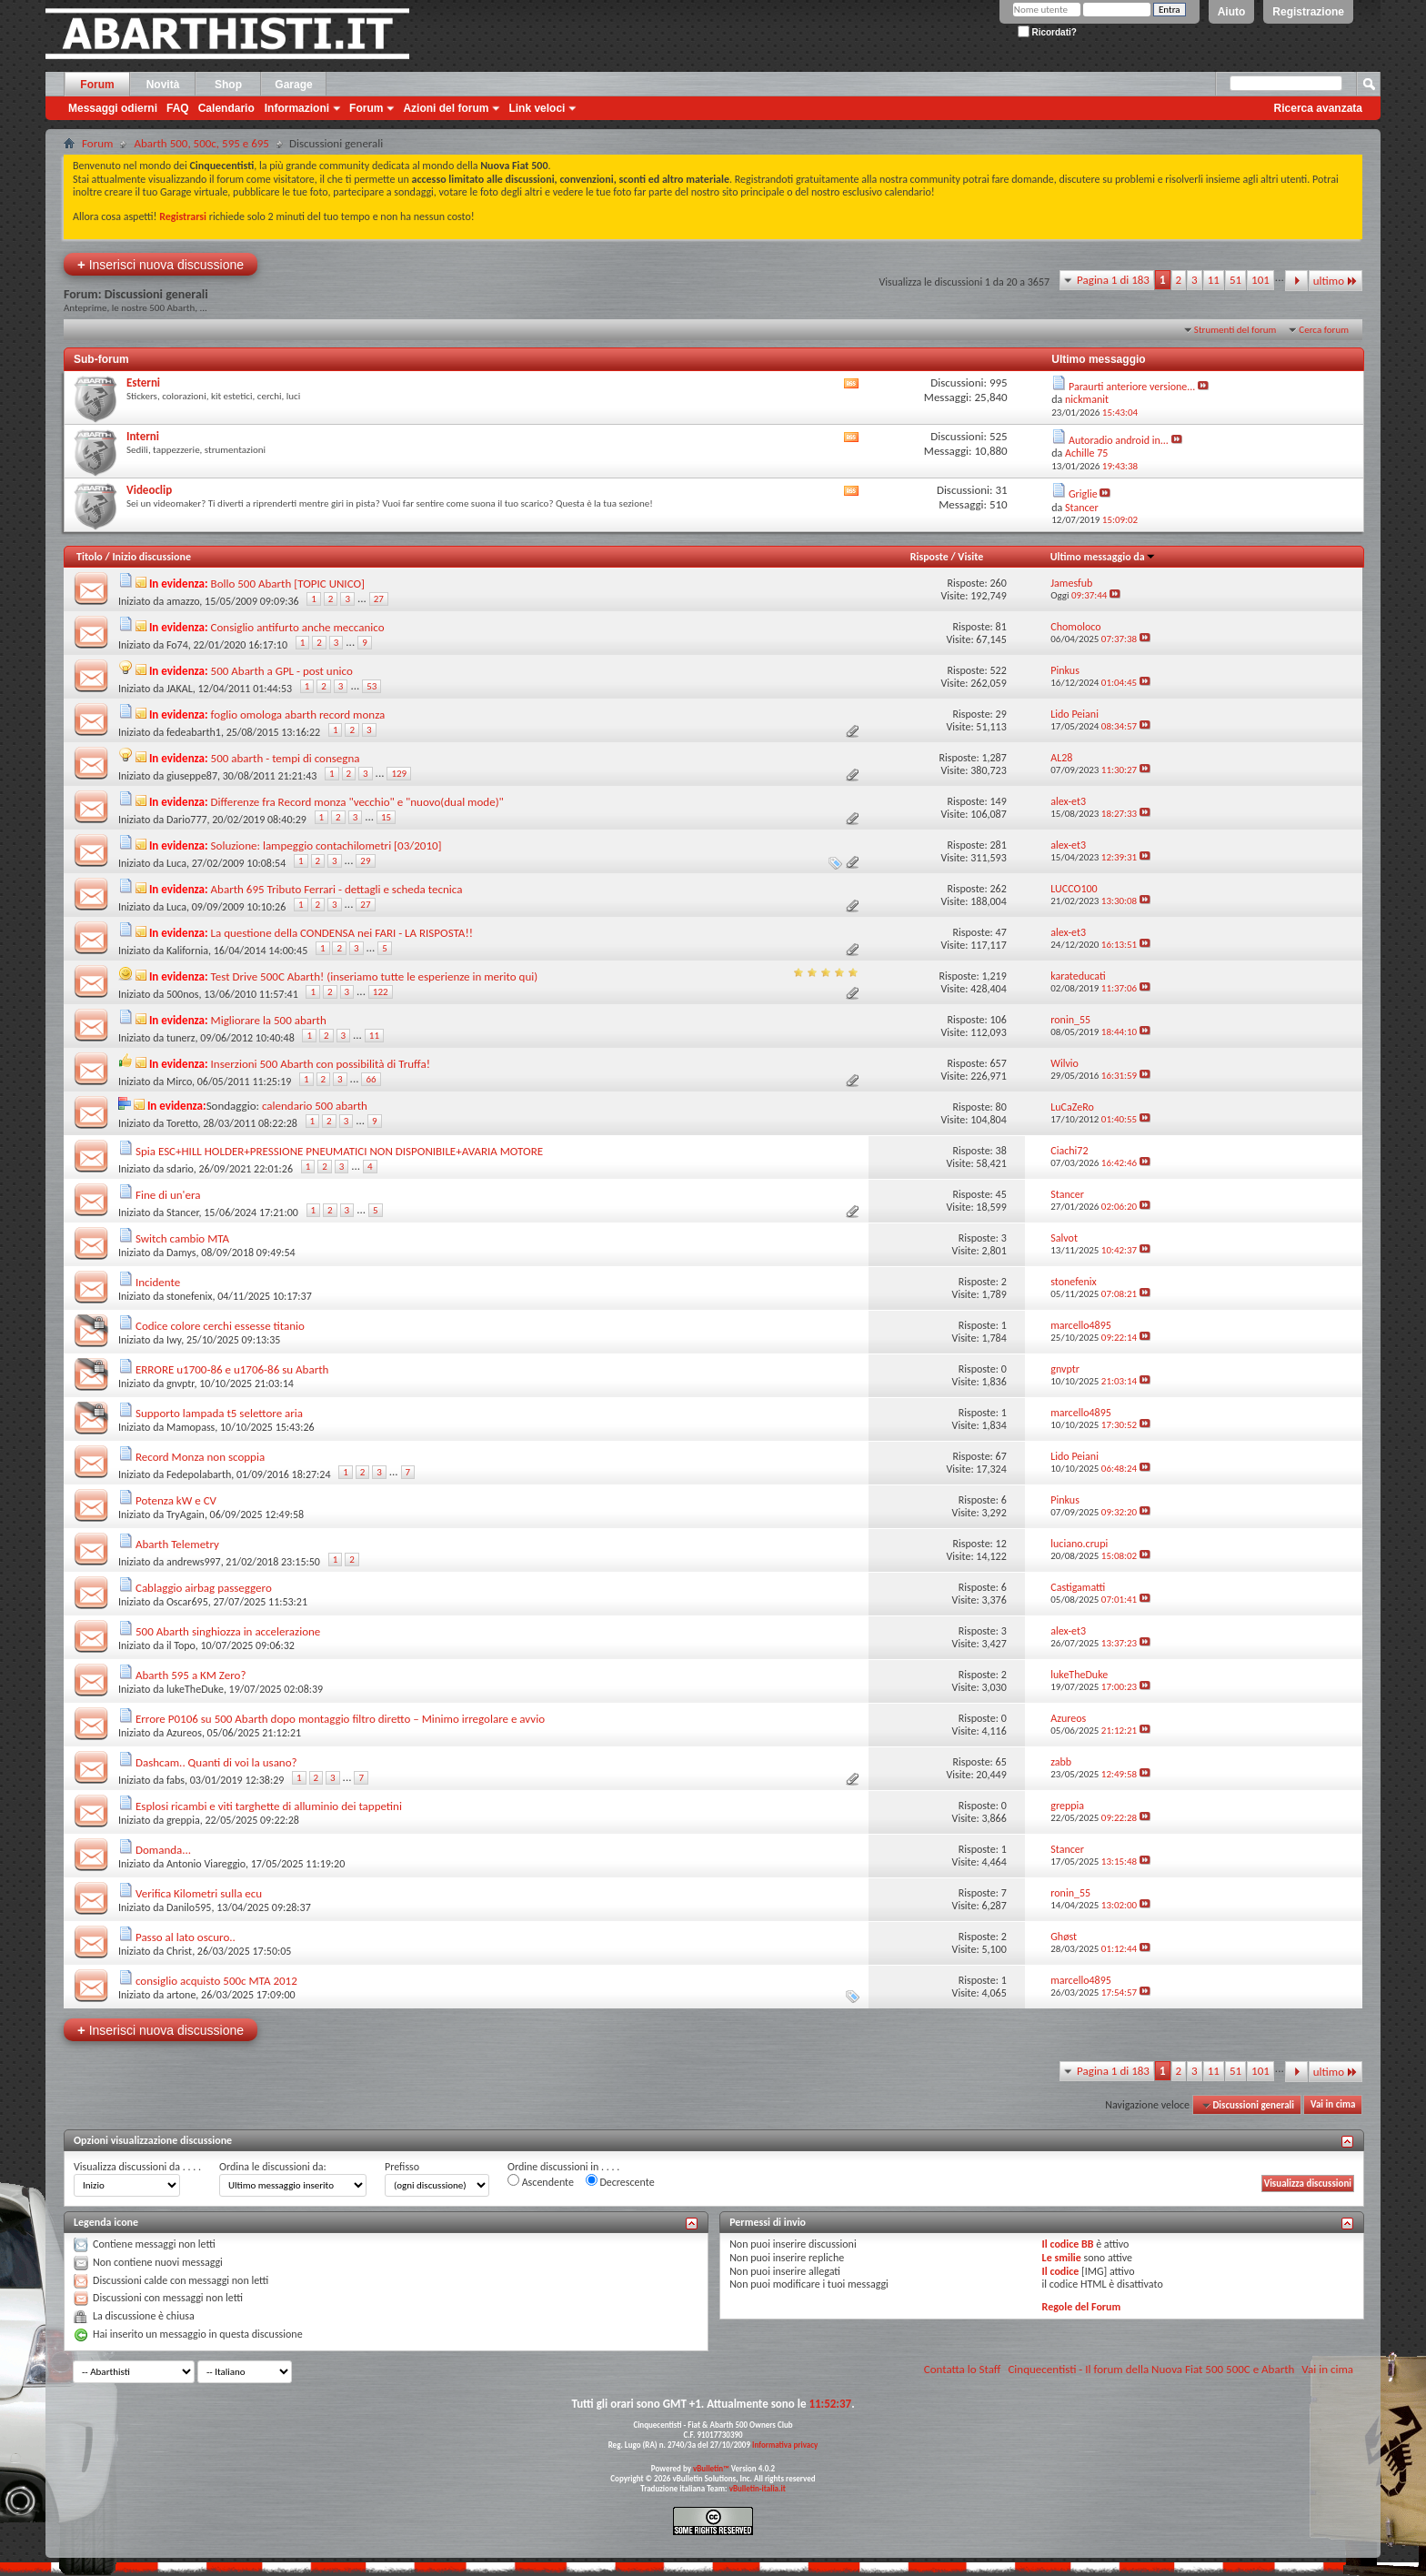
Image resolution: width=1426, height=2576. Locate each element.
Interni (142, 436)
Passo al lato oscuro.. (186, 1937)
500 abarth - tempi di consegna (285, 758)
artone (181, 1994)
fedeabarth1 (193, 732)
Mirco (179, 1081)
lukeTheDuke (195, 1689)
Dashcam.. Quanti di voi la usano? (216, 1762)
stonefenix (189, 1296)
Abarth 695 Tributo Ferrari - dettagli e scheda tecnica (337, 889)
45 (1001, 1194)
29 (1001, 714)
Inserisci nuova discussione (160, 264)
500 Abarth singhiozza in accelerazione (228, 1631)
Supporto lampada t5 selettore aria (219, 1413)
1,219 (993, 976)
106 (997, 1019)
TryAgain (185, 1514)
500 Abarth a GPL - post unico (282, 671)
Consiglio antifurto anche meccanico (298, 627)
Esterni (143, 382)
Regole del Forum (1081, 2306)
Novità (163, 84)
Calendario (226, 108)
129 (399, 774)
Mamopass (190, 1427)
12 (1001, 1543)
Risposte (929, 556)
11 (1214, 280)
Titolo (89, 556)
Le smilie (1061, 2257)
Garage (293, 84)
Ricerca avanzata (1318, 108)
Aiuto (1232, 11)
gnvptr (180, 1383)
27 (379, 599)
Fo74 (177, 645)
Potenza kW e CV (176, 1500)
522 (997, 670)
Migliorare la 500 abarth (268, 1020)
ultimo (1335, 280)
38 (1001, 1150)
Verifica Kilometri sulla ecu (199, 1893)
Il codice (1061, 2271)
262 (997, 888)
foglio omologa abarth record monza (298, 714)
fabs (175, 1780)
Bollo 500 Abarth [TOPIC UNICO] (288, 583)
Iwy (173, 1339)
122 (380, 992)
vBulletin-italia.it (757, 2488)
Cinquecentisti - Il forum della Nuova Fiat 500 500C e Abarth (1151, 2369)
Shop (228, 84)
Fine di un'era (168, 1195)
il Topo (181, 1645)
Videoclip (149, 490)
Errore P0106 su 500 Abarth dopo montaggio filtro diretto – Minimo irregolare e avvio (340, 1719)
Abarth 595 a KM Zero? (191, 1675)
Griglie (1083, 494)
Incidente (158, 1282)
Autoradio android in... (1119, 440)
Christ (179, 1951)
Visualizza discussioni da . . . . (137, 2166)
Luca (176, 863)
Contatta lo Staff (962, 2369)
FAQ (177, 108)
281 (997, 845)
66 (371, 1079)
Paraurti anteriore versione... (1132, 386)
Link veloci (536, 108)
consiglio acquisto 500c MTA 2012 (216, 1980)
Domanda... (163, 1850)
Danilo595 (189, 1907)
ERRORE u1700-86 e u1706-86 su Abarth (232, 1369)
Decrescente (620, 2181)
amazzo (182, 601)
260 (997, 583)
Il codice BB (1068, 2244)
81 (1001, 626)
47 (1001, 932)
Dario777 (186, 819)
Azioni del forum (445, 108)
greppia (183, 1820)
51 (1235, 280)
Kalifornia (187, 950)
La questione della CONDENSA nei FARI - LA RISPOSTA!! (342, 933)
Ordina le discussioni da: (272, 2166)
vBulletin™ (711, 2468)
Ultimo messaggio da (1103, 556)
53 (372, 686)
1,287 (993, 757)
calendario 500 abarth (314, 1105)
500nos (182, 994)
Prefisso (402, 2166)
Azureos (184, 1732)
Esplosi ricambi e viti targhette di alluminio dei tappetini (269, 1806)
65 (1001, 1762)
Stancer (182, 1212)
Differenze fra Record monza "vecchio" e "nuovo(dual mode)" (357, 802)
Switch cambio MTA (182, 1238)
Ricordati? (1047, 32)
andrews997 (193, 1561)
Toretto (182, 1123)
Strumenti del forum (1235, 330)
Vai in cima (1333, 2105)
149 (997, 801)
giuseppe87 (191, 776)
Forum (97, 84)
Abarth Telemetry (177, 1544)
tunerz (181, 1037)
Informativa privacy (785, 2445)
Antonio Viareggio (206, 1863)
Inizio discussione (151, 556)
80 (1001, 1107)
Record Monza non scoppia (200, 1457)
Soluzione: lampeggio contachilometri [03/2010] (326, 845)
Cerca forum (1324, 330)
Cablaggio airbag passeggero (204, 1588)
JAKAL (179, 688)
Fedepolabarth (198, 1474)
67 (1001, 1456)
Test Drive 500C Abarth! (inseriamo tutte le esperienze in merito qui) (374, 976)
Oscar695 (187, 1601)
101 (1260, 280)
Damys (181, 1252)
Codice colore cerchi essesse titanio (220, 1326)
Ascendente (540, 2181)
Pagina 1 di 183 (1113, 280)
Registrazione (1308, 11)
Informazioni (297, 108)
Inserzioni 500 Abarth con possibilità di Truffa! (320, 1064)
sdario (180, 1168)
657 (997, 1063)
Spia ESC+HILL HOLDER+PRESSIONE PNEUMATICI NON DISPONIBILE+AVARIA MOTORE (339, 1151)
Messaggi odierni (112, 108)
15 (386, 817)
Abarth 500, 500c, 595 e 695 (201, 143)
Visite (970, 556)
